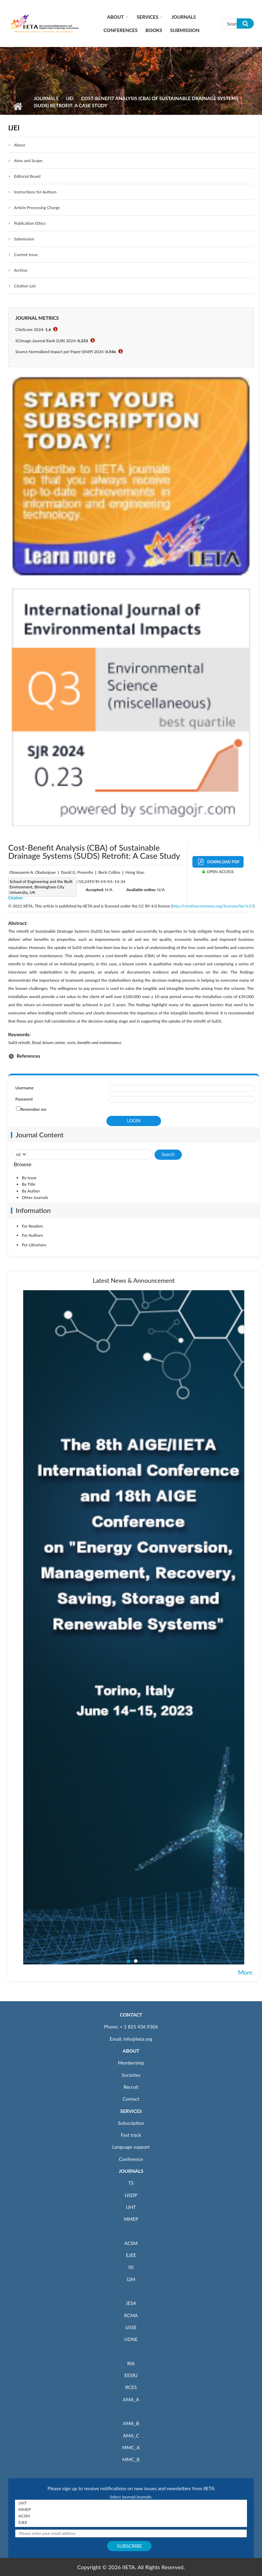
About (115, 17)
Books (153, 30)
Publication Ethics (30, 223)
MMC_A (131, 2447)
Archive (21, 270)
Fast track (131, 2135)
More (245, 1972)
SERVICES (131, 2111)
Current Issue (26, 254)
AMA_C (131, 2435)
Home (17, 106)
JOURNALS (131, 2171)
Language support (131, 2147)
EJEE (131, 2255)
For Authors (32, 1235)
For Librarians (34, 1244)
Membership (131, 2063)
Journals (183, 17)
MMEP (131, 2219)
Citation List (25, 285)
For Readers (32, 1226)
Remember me (33, 1109)
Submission (184, 30)
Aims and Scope (28, 160)
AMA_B (131, 2423)
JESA (131, 2303)
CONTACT (131, 2015)
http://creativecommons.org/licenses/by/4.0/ (212, 905)
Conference (131, 2159)
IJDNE (130, 2339)
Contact (131, 2099)
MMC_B (131, 2459)
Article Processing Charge (37, 207)
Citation (15, 897)
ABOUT (130, 2051)
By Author (31, 1191)
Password (23, 1099)
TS (131, 2183)
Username (24, 1087)
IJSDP (131, 2195)
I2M (131, 2279)
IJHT (131, 2207)
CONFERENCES (120, 30)
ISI (130, 2267)
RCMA (131, 2315)
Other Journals (35, 1197)
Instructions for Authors (35, 191)
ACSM (130, 2243)
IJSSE (130, 2327)
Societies (131, 2075)
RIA (131, 2363)
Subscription (131, 2123)
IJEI (69, 98)
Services (147, 17)
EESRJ (131, 2375)
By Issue (29, 1177)
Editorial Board (27, 176)
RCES (131, 2387)
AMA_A (131, 2399)
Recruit (131, 2087)
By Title (28, 1184)
